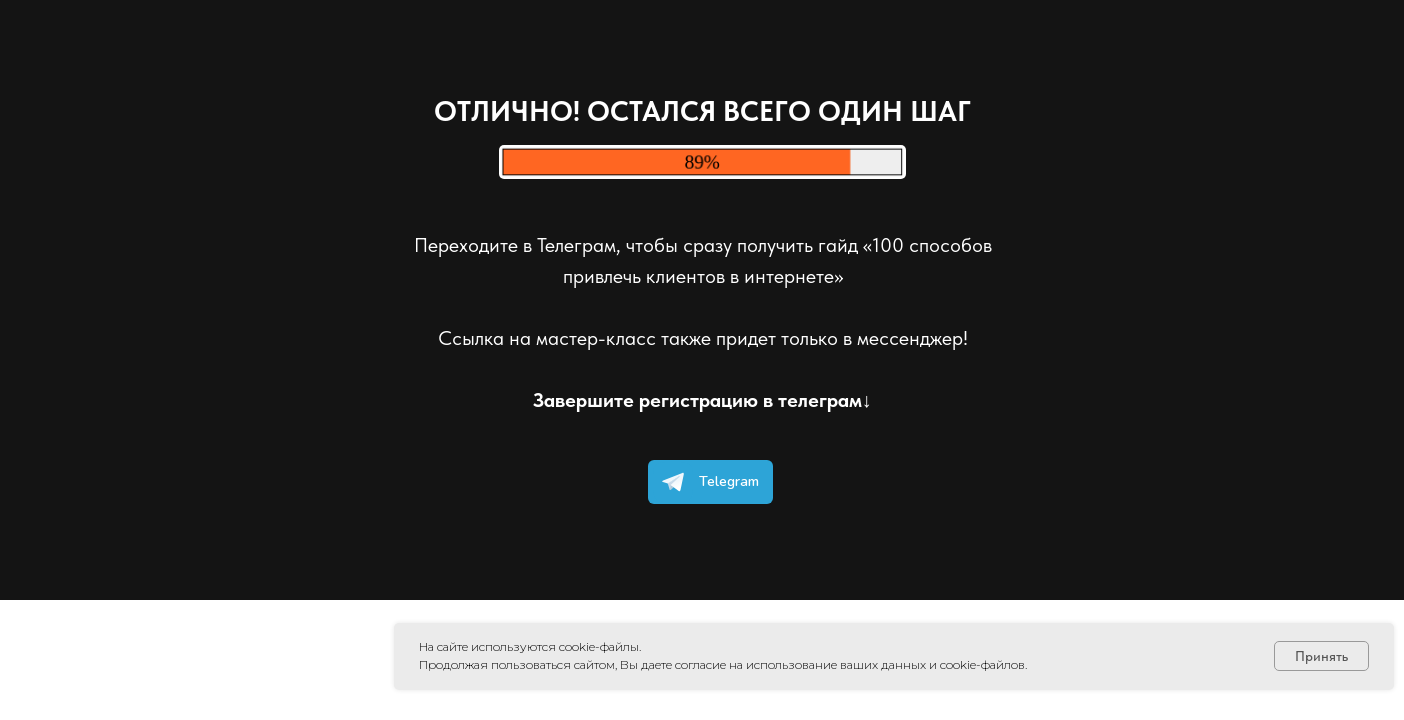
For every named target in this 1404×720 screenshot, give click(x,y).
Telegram (706, 482)
